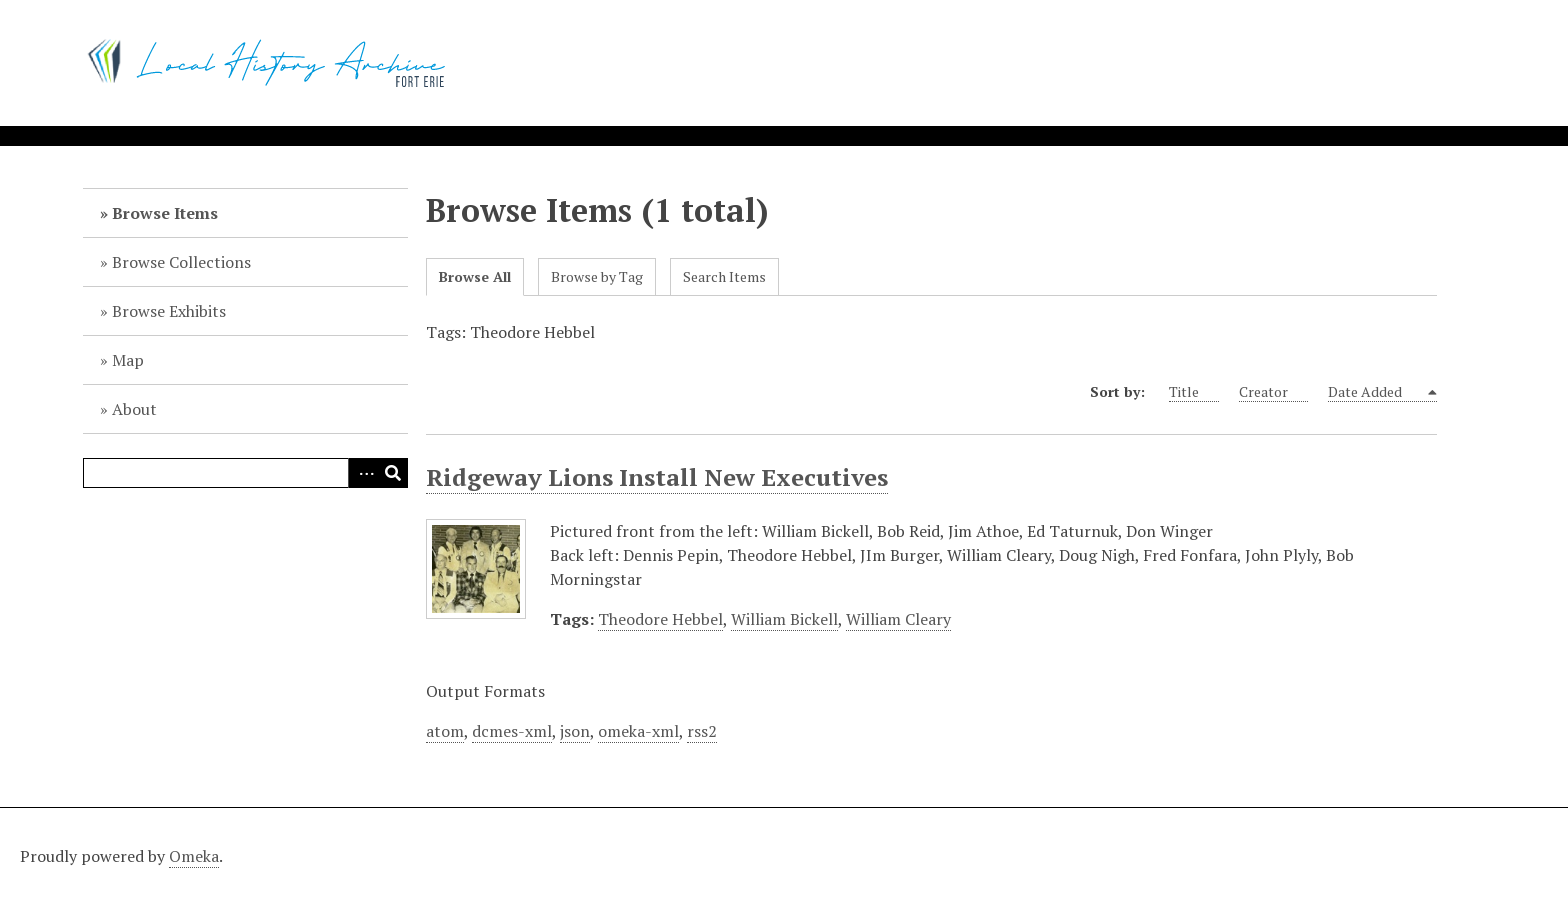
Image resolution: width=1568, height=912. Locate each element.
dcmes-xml (512, 731)
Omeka (194, 856)
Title (1194, 392)
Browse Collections (181, 262)
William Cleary (898, 619)
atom (445, 731)
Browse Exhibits (169, 311)
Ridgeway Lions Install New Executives (657, 477)
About (134, 409)
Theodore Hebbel (660, 619)
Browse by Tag (597, 276)
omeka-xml (638, 731)
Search (393, 473)
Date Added (1376, 392)
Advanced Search (363, 473)
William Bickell (784, 619)
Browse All (475, 276)
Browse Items (165, 213)
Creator (1273, 392)
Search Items (724, 276)
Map (128, 360)
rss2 (702, 731)
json (575, 731)
